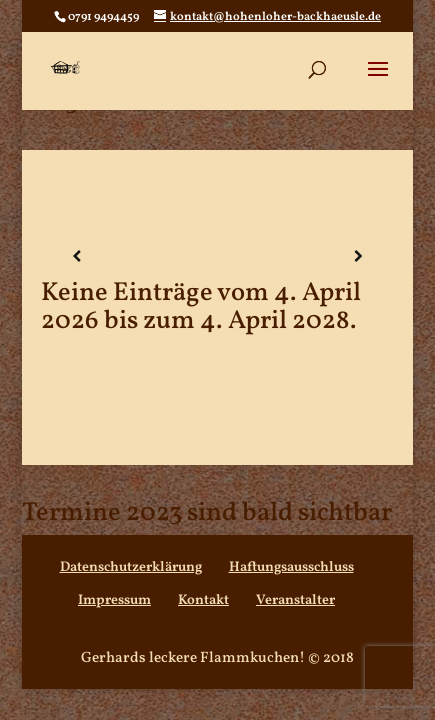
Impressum (114, 600)
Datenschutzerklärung (131, 567)
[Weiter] (358, 257)
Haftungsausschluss (291, 567)
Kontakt (203, 600)
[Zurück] (76, 257)
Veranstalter (295, 600)
